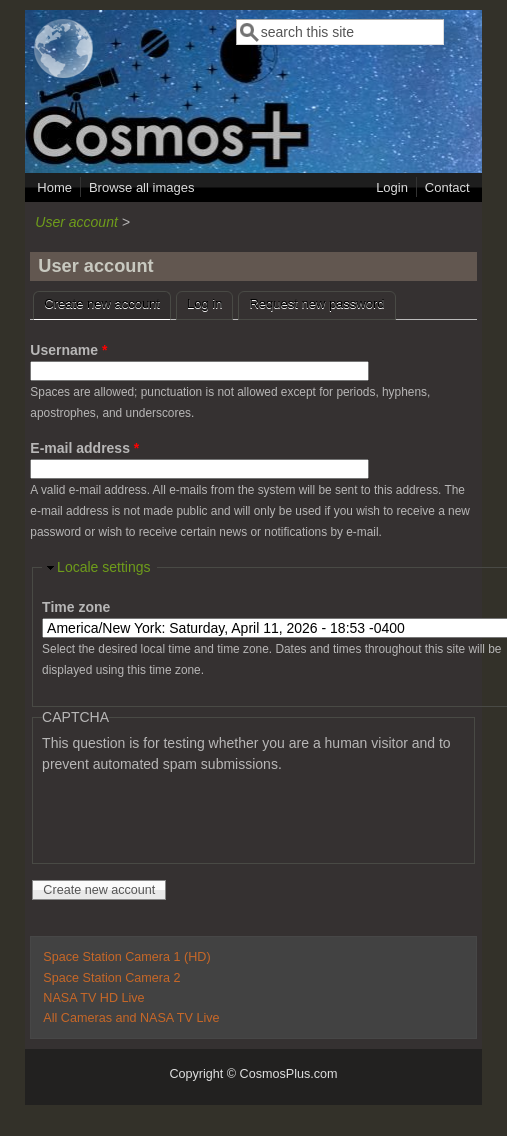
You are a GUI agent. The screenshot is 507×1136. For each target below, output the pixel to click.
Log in (204, 303)
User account (76, 222)
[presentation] (194, 814)
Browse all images (142, 187)
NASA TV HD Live (93, 998)
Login (392, 187)
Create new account (107, 301)
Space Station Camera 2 (111, 978)
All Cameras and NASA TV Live (131, 1018)
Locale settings (103, 567)
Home (54, 187)
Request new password (316, 303)
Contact (447, 187)
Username (68, 350)
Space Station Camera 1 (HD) (126, 957)
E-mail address (84, 448)
